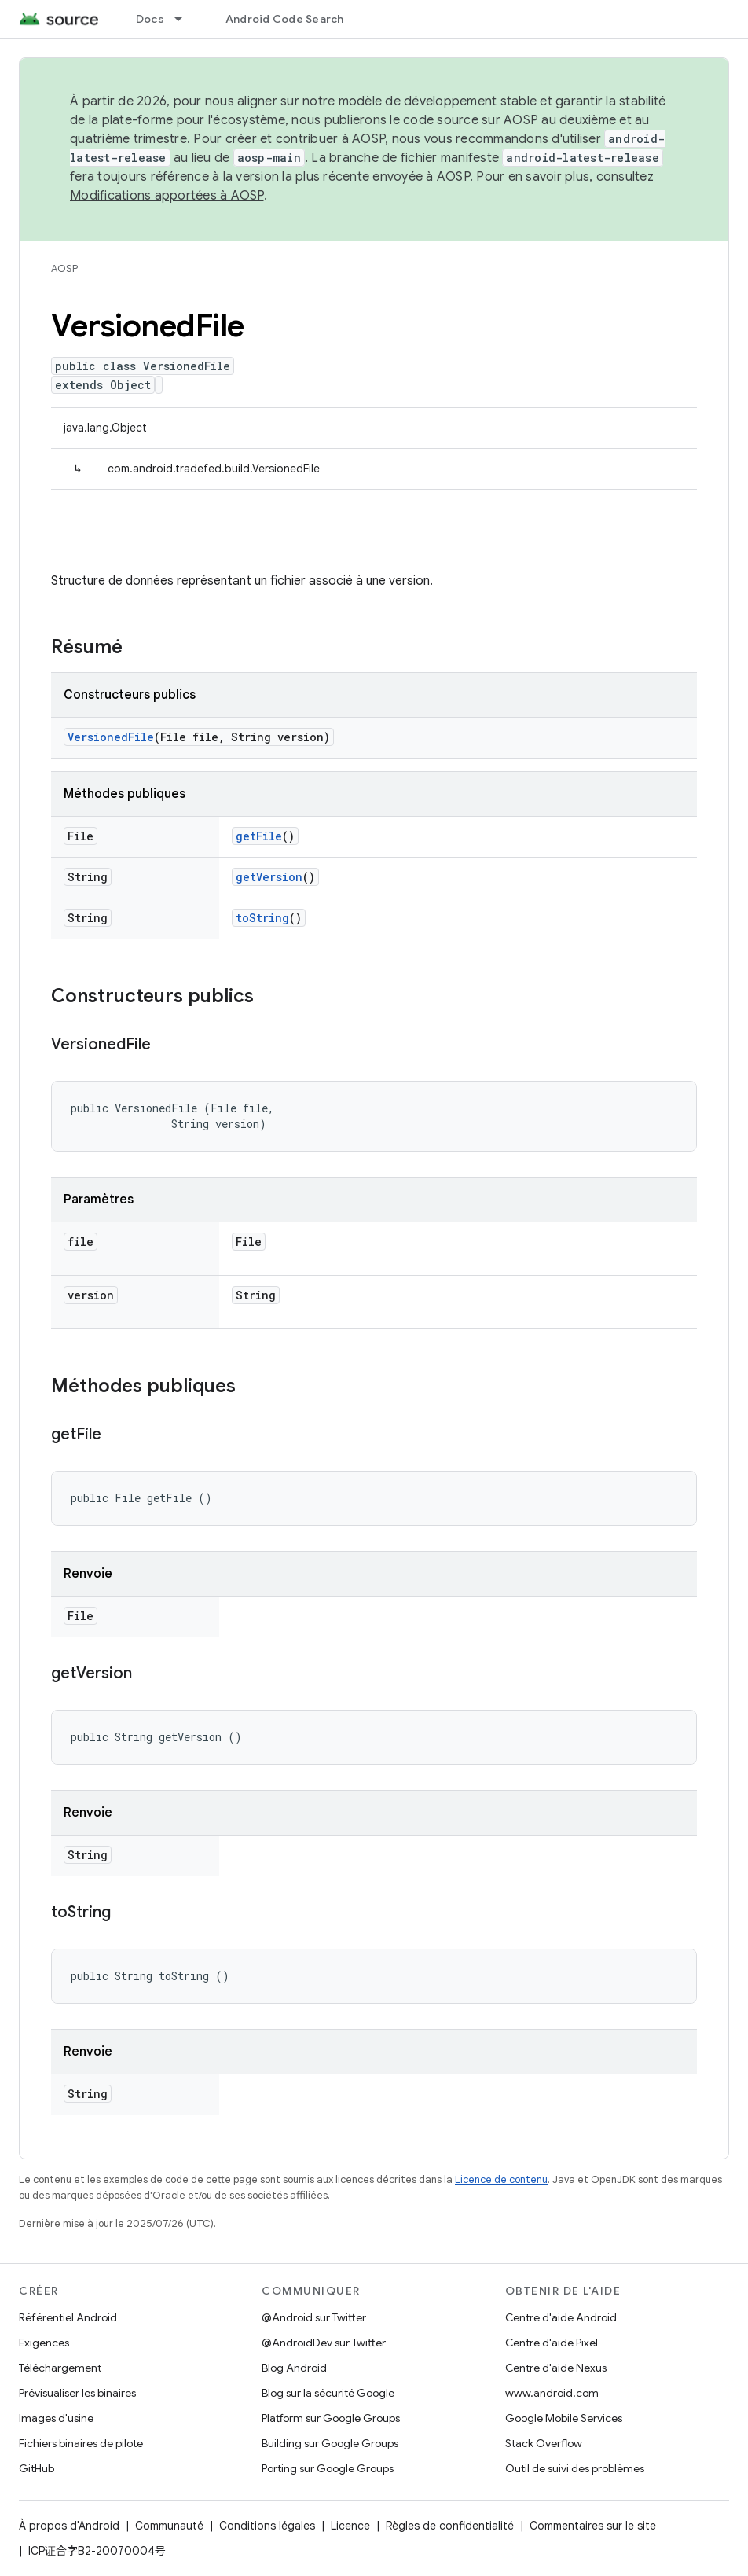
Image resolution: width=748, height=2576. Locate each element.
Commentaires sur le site (593, 2525)
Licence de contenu (501, 2179)
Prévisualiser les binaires (77, 2393)
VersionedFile (111, 736)
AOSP (64, 268)
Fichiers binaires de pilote (81, 2443)
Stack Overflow (543, 2443)
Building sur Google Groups (330, 2443)
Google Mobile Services (563, 2418)
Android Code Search (285, 19)
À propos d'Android (69, 2525)
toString (262, 917)
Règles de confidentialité (450, 2525)
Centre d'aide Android (561, 2317)
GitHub (36, 2468)
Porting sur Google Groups (328, 2468)
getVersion (269, 876)
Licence (350, 2525)
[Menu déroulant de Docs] (185, 19)
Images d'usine (56, 2418)
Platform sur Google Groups (331, 2418)
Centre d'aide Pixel (551, 2342)
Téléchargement (60, 2368)
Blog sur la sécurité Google (328, 2393)
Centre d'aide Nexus (556, 2368)
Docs (150, 19)
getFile (259, 836)
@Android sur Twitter (314, 2317)
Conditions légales (267, 2525)
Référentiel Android (68, 2317)
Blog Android (294, 2368)
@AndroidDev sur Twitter (324, 2342)
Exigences (44, 2342)
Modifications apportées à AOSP (167, 196)
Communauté (169, 2525)
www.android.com (552, 2393)
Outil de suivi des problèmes (574, 2468)
